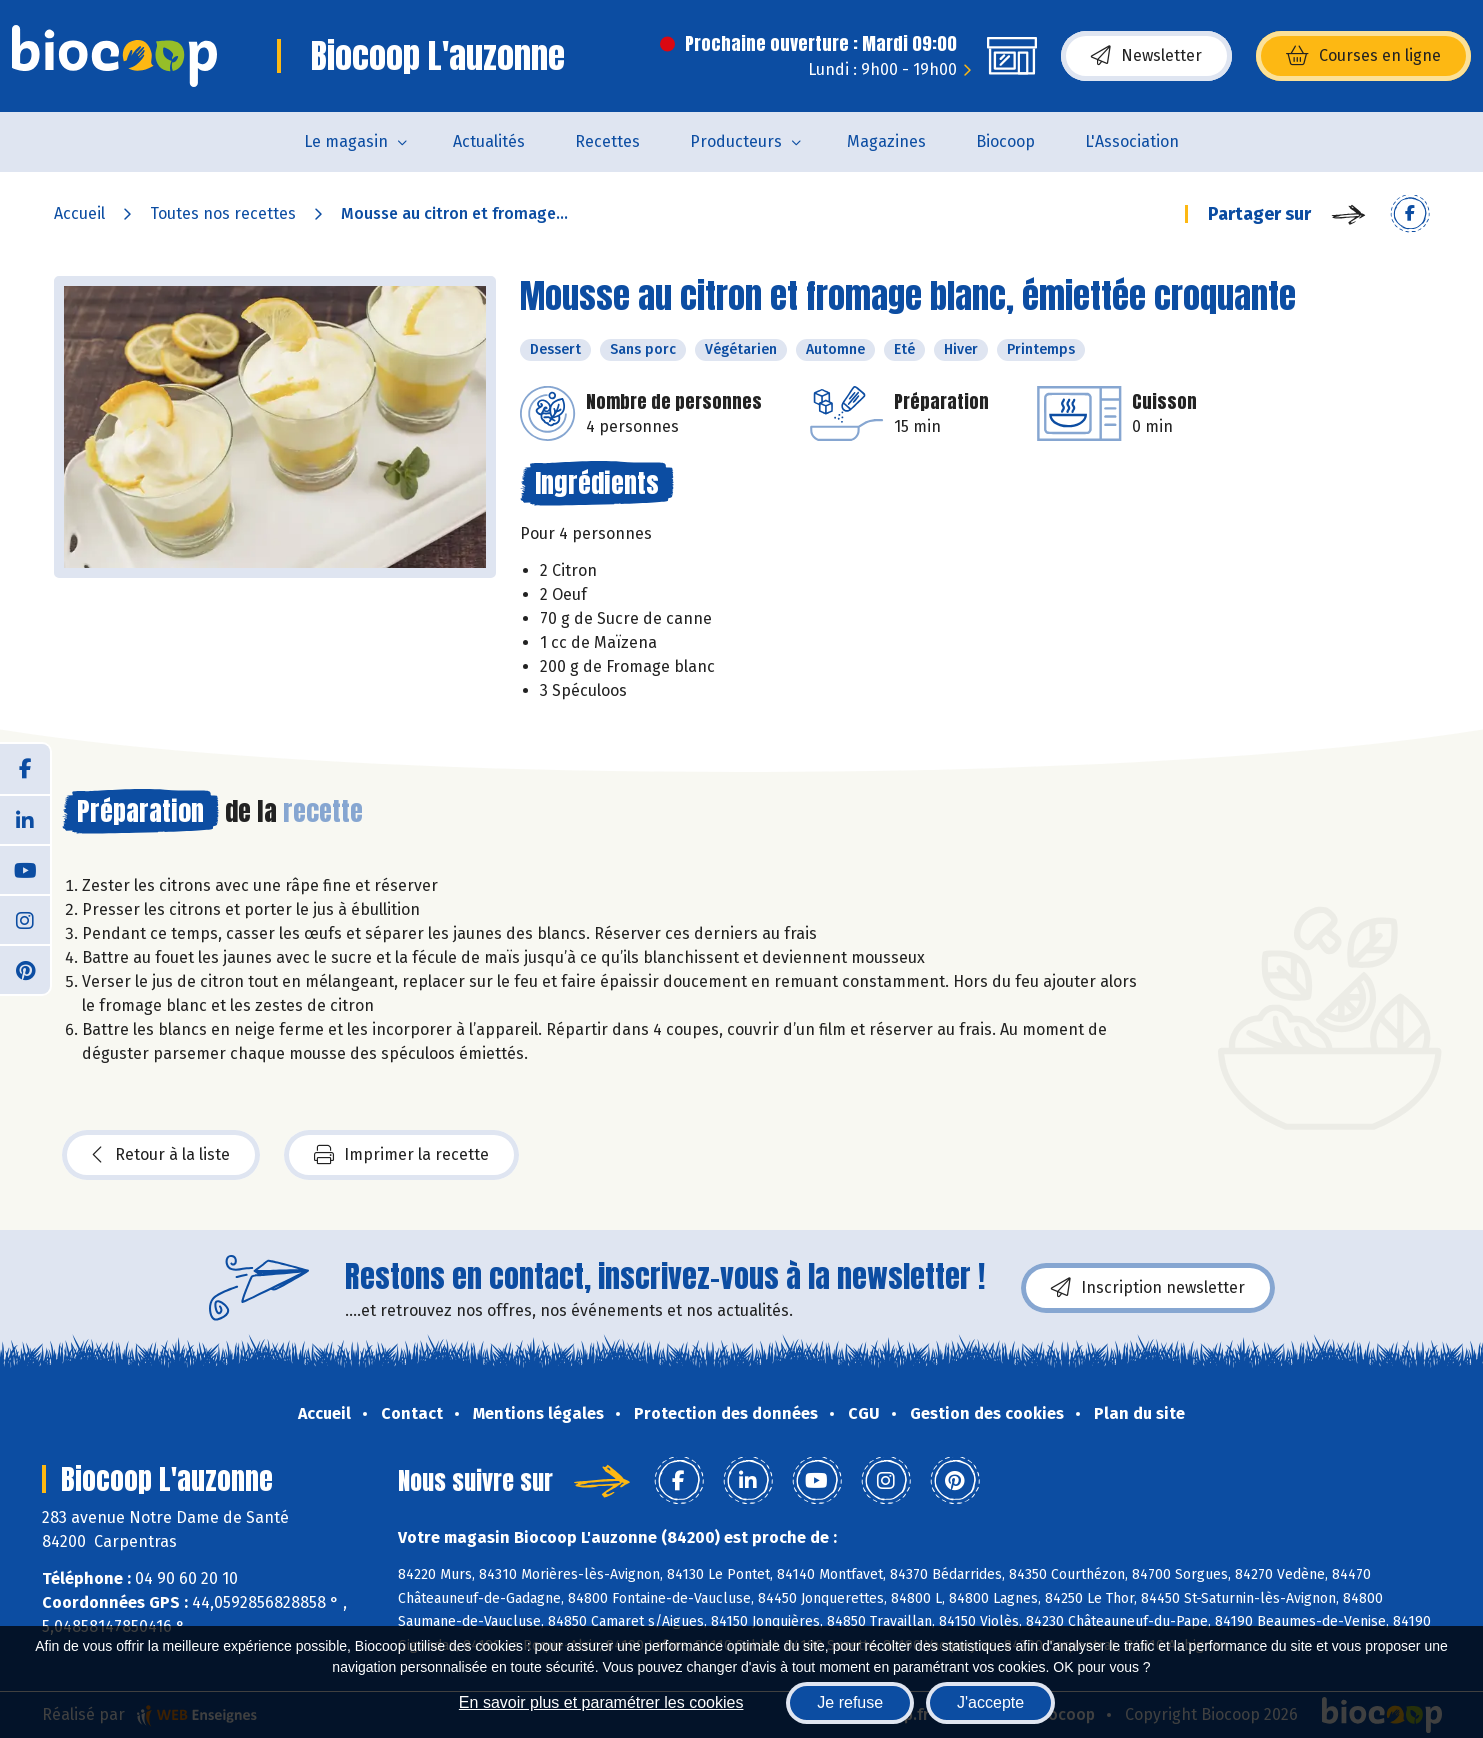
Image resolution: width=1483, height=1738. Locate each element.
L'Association (1132, 141)
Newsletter (1146, 56)
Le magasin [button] (346, 141)
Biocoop (1005, 141)
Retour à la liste (161, 1155)
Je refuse (850, 1702)
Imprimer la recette (401, 1155)
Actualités (489, 141)
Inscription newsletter (1148, 1288)
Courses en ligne (1363, 56)
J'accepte (990, 1702)
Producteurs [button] (736, 141)
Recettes (607, 141)
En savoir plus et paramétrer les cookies (601, 1702)
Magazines (886, 141)
